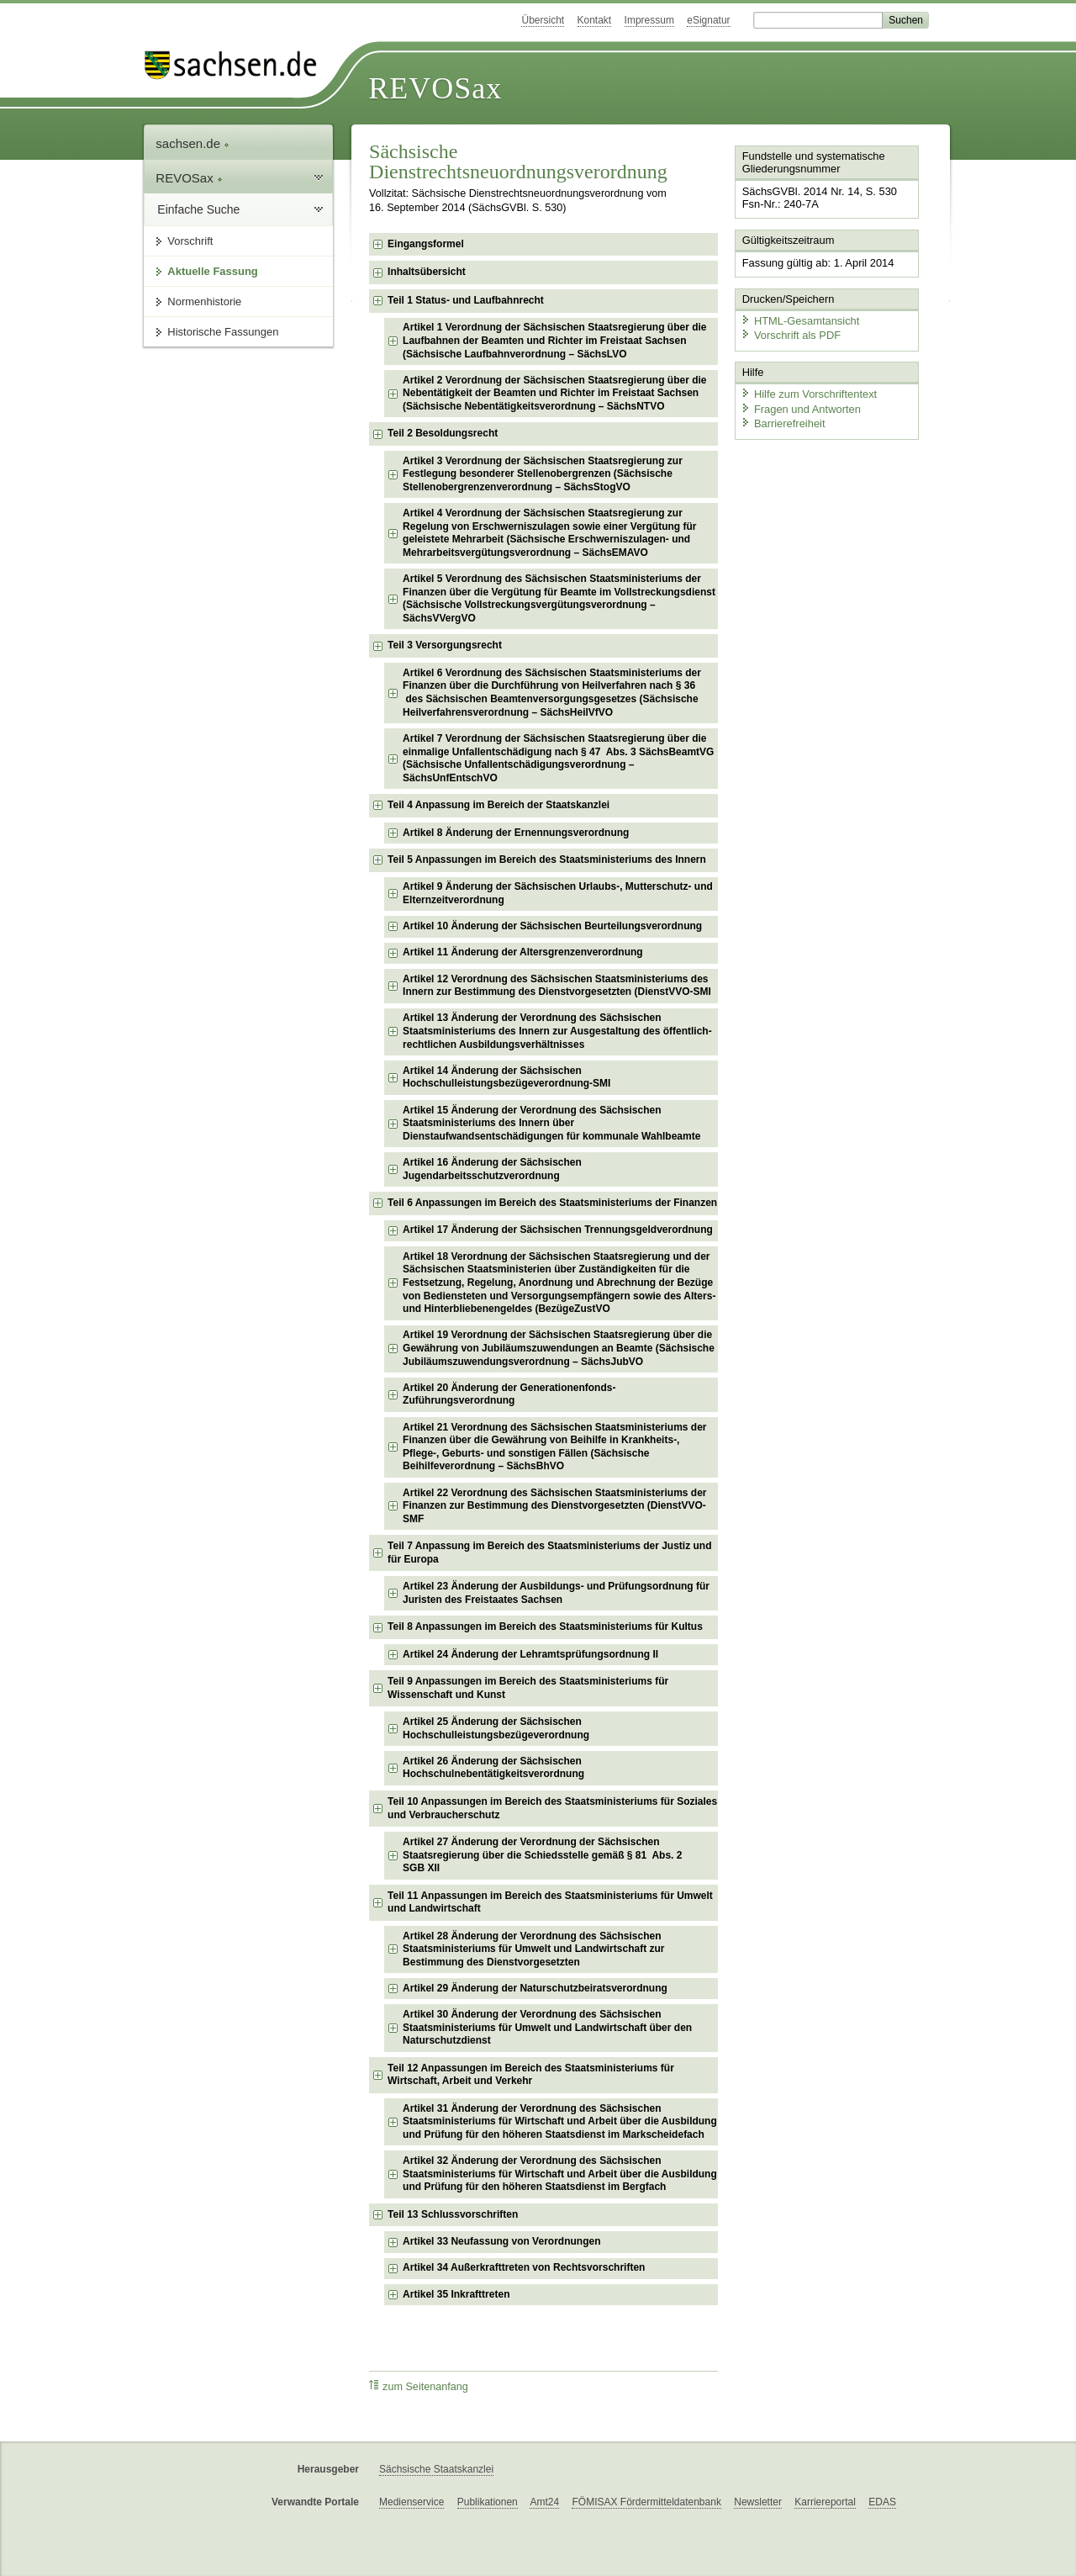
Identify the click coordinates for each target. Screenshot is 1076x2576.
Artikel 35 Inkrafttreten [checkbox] (456, 2294)
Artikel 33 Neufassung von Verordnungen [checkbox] (501, 2241)
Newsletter (758, 2502)
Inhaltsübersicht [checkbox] (427, 272)
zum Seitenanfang (418, 2386)
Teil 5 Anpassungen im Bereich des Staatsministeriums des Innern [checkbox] (547, 859)
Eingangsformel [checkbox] (426, 244)
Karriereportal (825, 2502)
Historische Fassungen (222, 331)
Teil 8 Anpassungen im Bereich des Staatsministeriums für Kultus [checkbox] (545, 1626)
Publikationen (487, 2502)
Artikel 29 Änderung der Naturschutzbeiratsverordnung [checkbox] (535, 1988)
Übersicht (542, 20)
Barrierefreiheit (783, 422)
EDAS (882, 2502)
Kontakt (595, 20)
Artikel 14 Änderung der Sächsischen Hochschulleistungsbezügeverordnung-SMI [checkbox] (506, 1077)
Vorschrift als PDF (790, 334)
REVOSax (435, 88)
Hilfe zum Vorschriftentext (808, 393)
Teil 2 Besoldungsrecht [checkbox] (443, 433)
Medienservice (411, 2502)
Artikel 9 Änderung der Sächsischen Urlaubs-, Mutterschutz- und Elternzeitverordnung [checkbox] (558, 893)
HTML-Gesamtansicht (799, 320)
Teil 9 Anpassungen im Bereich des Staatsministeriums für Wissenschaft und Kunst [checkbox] (528, 1688)
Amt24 (544, 2502)
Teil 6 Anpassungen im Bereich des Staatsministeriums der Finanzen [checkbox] (552, 1203)
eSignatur (708, 20)
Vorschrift (190, 241)
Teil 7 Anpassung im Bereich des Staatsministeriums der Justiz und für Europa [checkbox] (549, 1552)
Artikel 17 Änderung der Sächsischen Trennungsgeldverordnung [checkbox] (558, 1229)
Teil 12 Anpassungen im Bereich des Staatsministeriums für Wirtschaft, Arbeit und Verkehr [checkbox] (531, 2074)
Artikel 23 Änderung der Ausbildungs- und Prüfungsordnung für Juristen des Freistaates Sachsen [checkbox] (556, 1592)
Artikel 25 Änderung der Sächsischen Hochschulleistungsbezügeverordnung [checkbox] (496, 1728)
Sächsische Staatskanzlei (436, 2469)
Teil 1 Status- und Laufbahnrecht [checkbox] (466, 300)
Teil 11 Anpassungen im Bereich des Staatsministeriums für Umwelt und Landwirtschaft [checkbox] (550, 1902)
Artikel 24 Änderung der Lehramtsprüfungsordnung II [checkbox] (530, 1654)
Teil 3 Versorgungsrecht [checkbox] (445, 645)
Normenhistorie (204, 301)
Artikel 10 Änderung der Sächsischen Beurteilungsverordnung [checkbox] (552, 926)
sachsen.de (192, 143)
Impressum (649, 20)
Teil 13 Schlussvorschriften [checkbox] (453, 2214)
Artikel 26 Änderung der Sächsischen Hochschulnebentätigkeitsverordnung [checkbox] (493, 1767)
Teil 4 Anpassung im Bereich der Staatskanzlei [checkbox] (498, 805)
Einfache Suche (198, 209)
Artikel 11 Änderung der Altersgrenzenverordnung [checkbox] (523, 952)
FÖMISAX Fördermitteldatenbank (646, 2502)
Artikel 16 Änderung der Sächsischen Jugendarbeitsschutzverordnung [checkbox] (492, 1169)
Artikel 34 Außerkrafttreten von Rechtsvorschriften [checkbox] (524, 2267)
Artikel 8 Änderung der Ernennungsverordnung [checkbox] (516, 832)
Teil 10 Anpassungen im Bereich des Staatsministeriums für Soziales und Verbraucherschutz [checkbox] (552, 1808)
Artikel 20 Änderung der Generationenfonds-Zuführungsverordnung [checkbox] (509, 1394)
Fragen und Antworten (800, 407)
